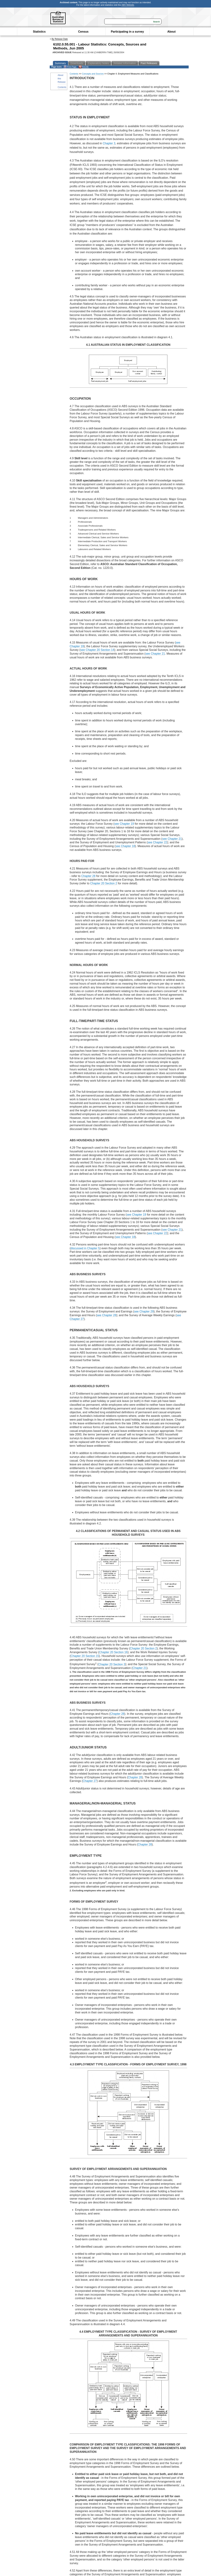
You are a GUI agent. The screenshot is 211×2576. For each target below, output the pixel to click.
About (171, 31)
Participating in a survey (127, 31)
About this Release (62, 78)
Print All (83, 67)
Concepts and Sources (93, 74)
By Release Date (60, 39)
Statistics (39, 31)
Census (83, 31)
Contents (62, 87)
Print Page (70, 67)
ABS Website (127, 5)
